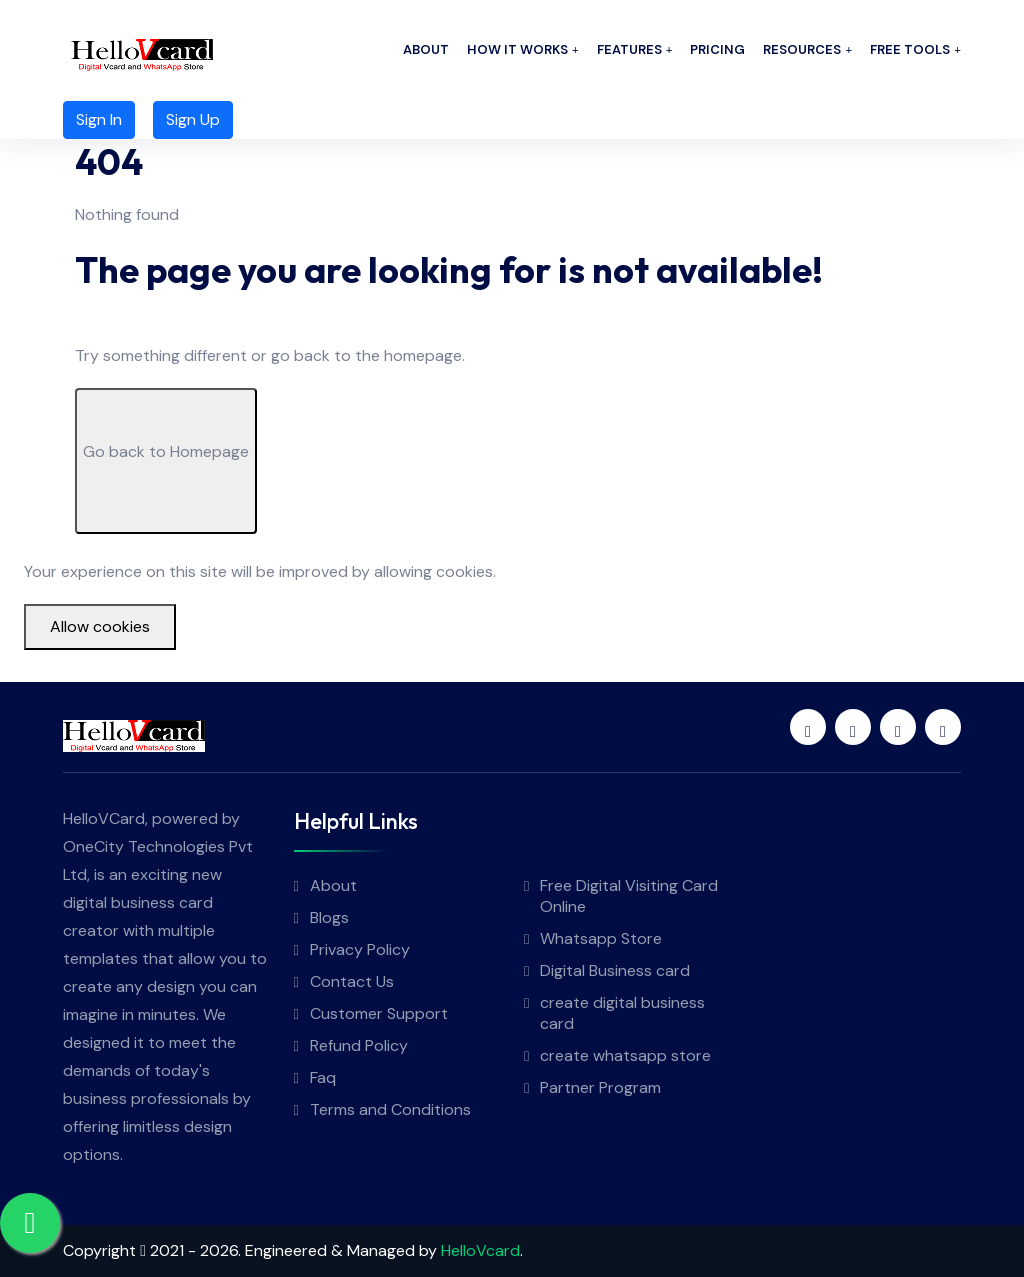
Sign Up (193, 119)
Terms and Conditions (390, 1109)
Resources (802, 49)
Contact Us (352, 981)
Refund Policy (359, 1045)
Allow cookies (100, 626)
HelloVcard (480, 1250)
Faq (323, 1077)
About (426, 49)
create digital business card (622, 1013)
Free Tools (910, 49)
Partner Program (600, 1087)
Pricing (717, 49)
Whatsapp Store (601, 938)
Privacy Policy (360, 949)
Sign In (99, 119)
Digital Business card (615, 970)
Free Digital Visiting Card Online (629, 896)
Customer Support (379, 1013)
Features (629, 49)
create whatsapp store (625, 1055)
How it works (517, 49)
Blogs (329, 917)
